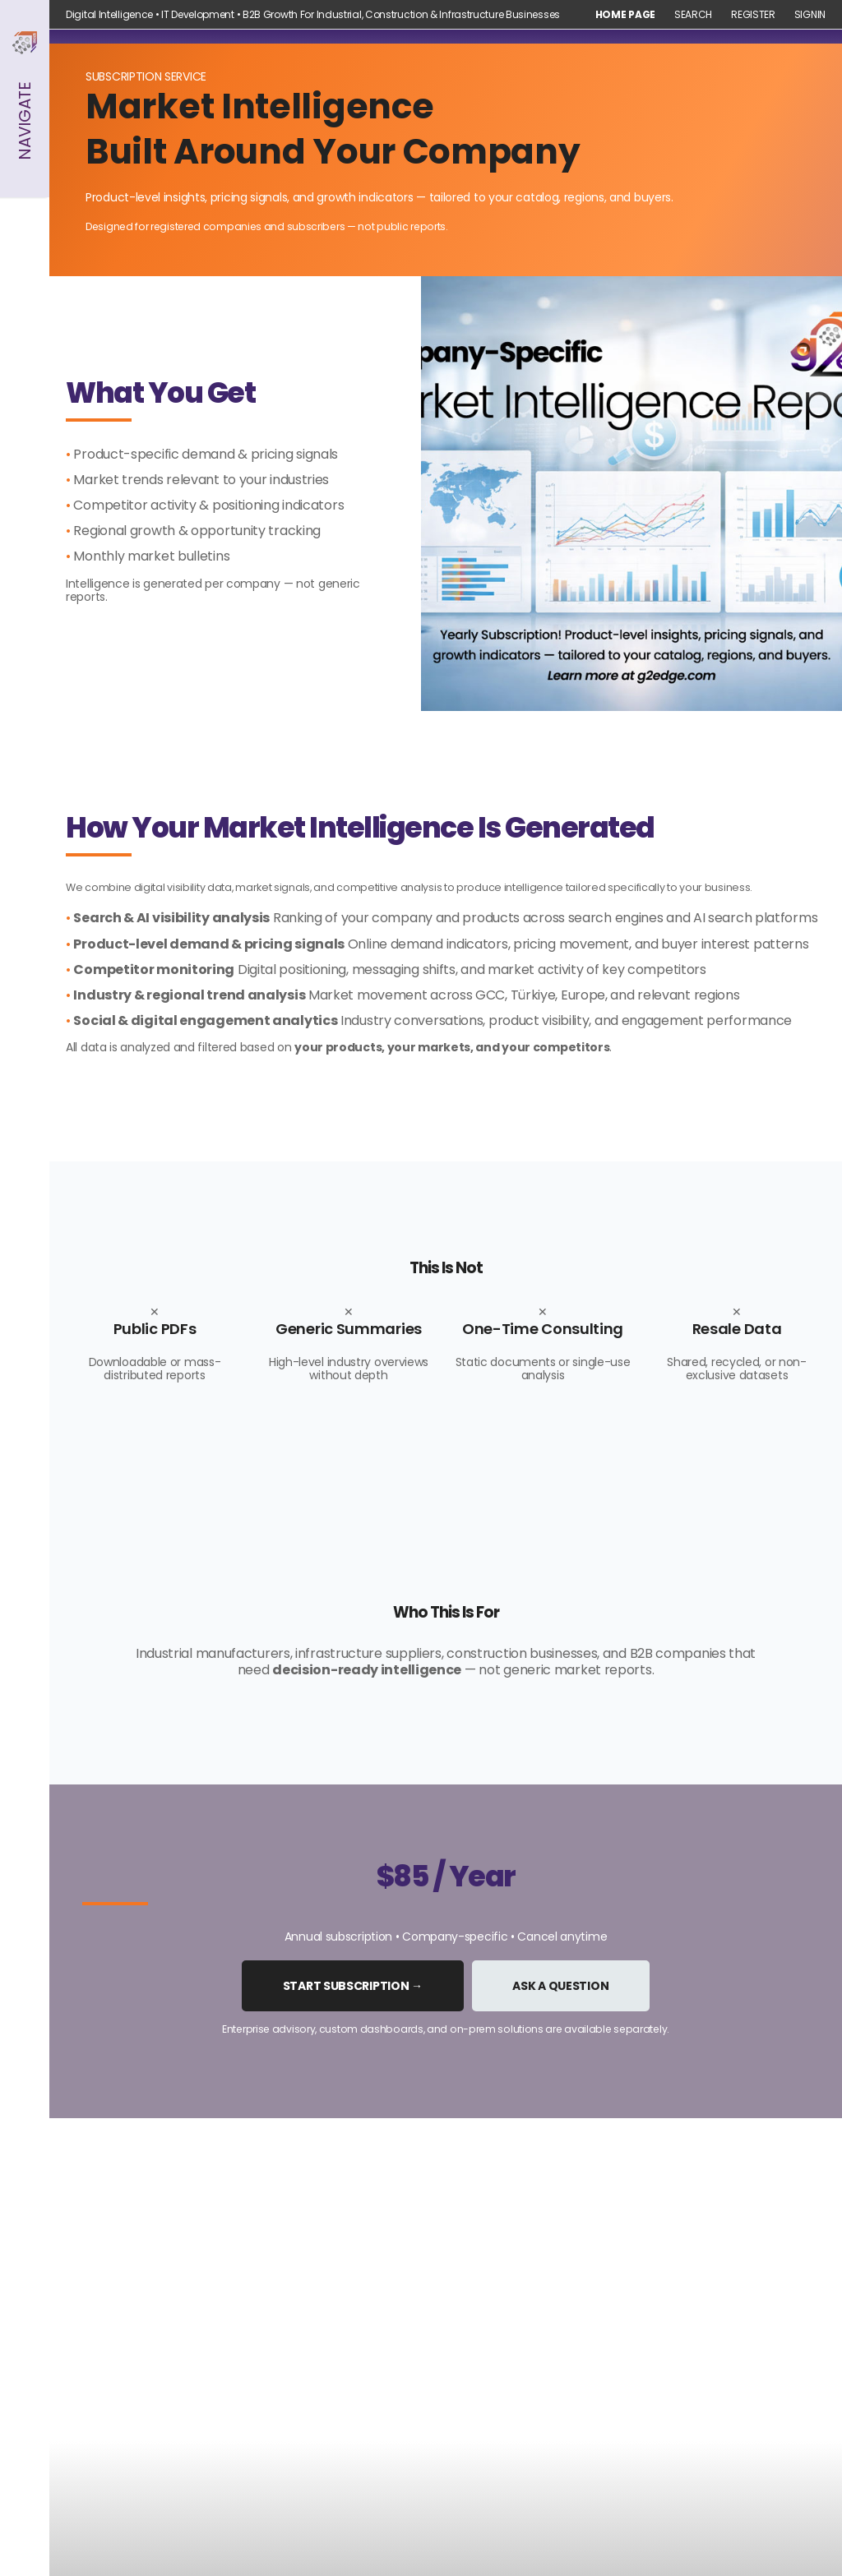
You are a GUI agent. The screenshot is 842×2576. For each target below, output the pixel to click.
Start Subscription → (353, 1986)
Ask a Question (560, 1986)
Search (693, 15)
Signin (810, 15)
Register (753, 15)
